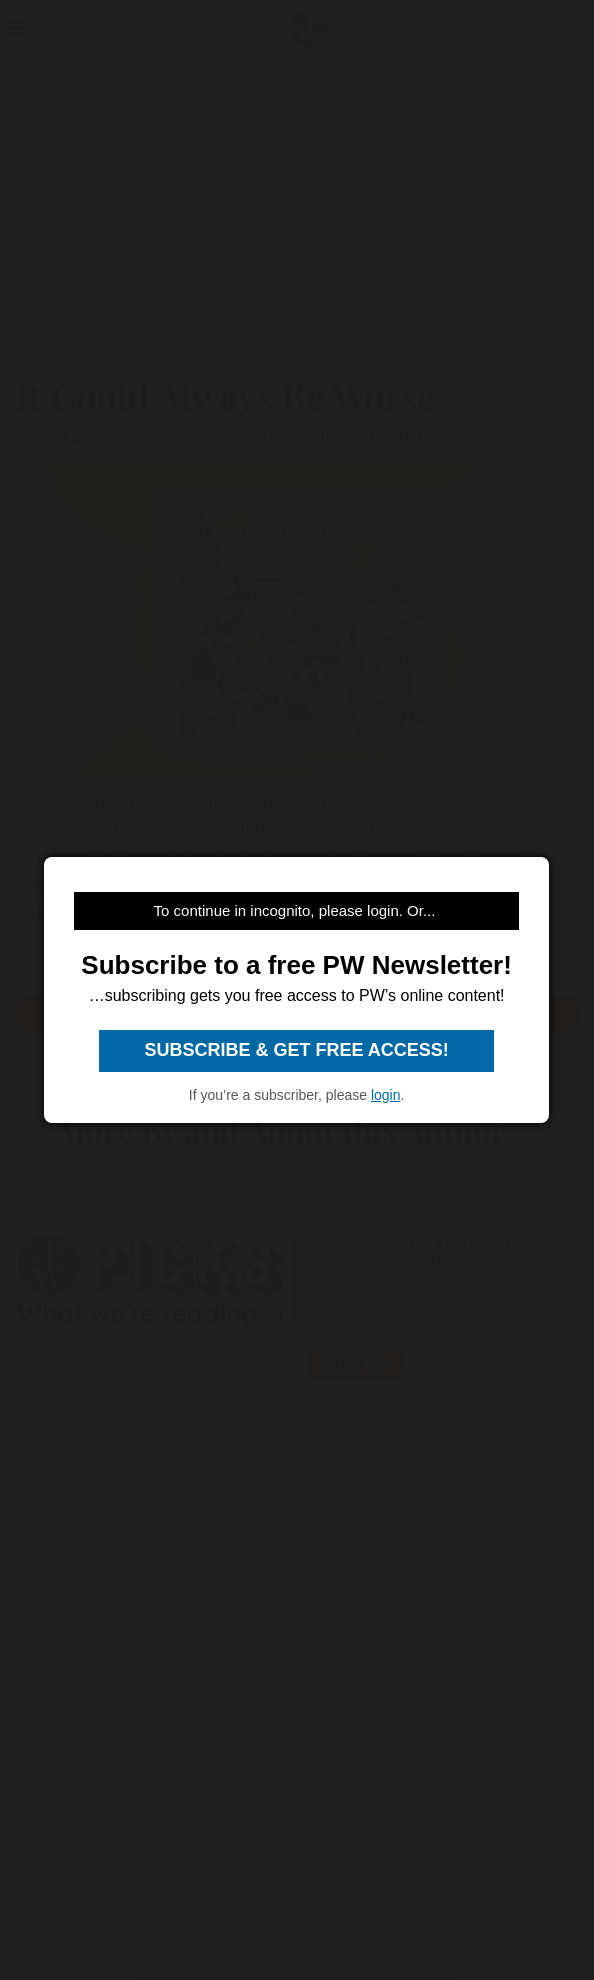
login (386, 1095)
